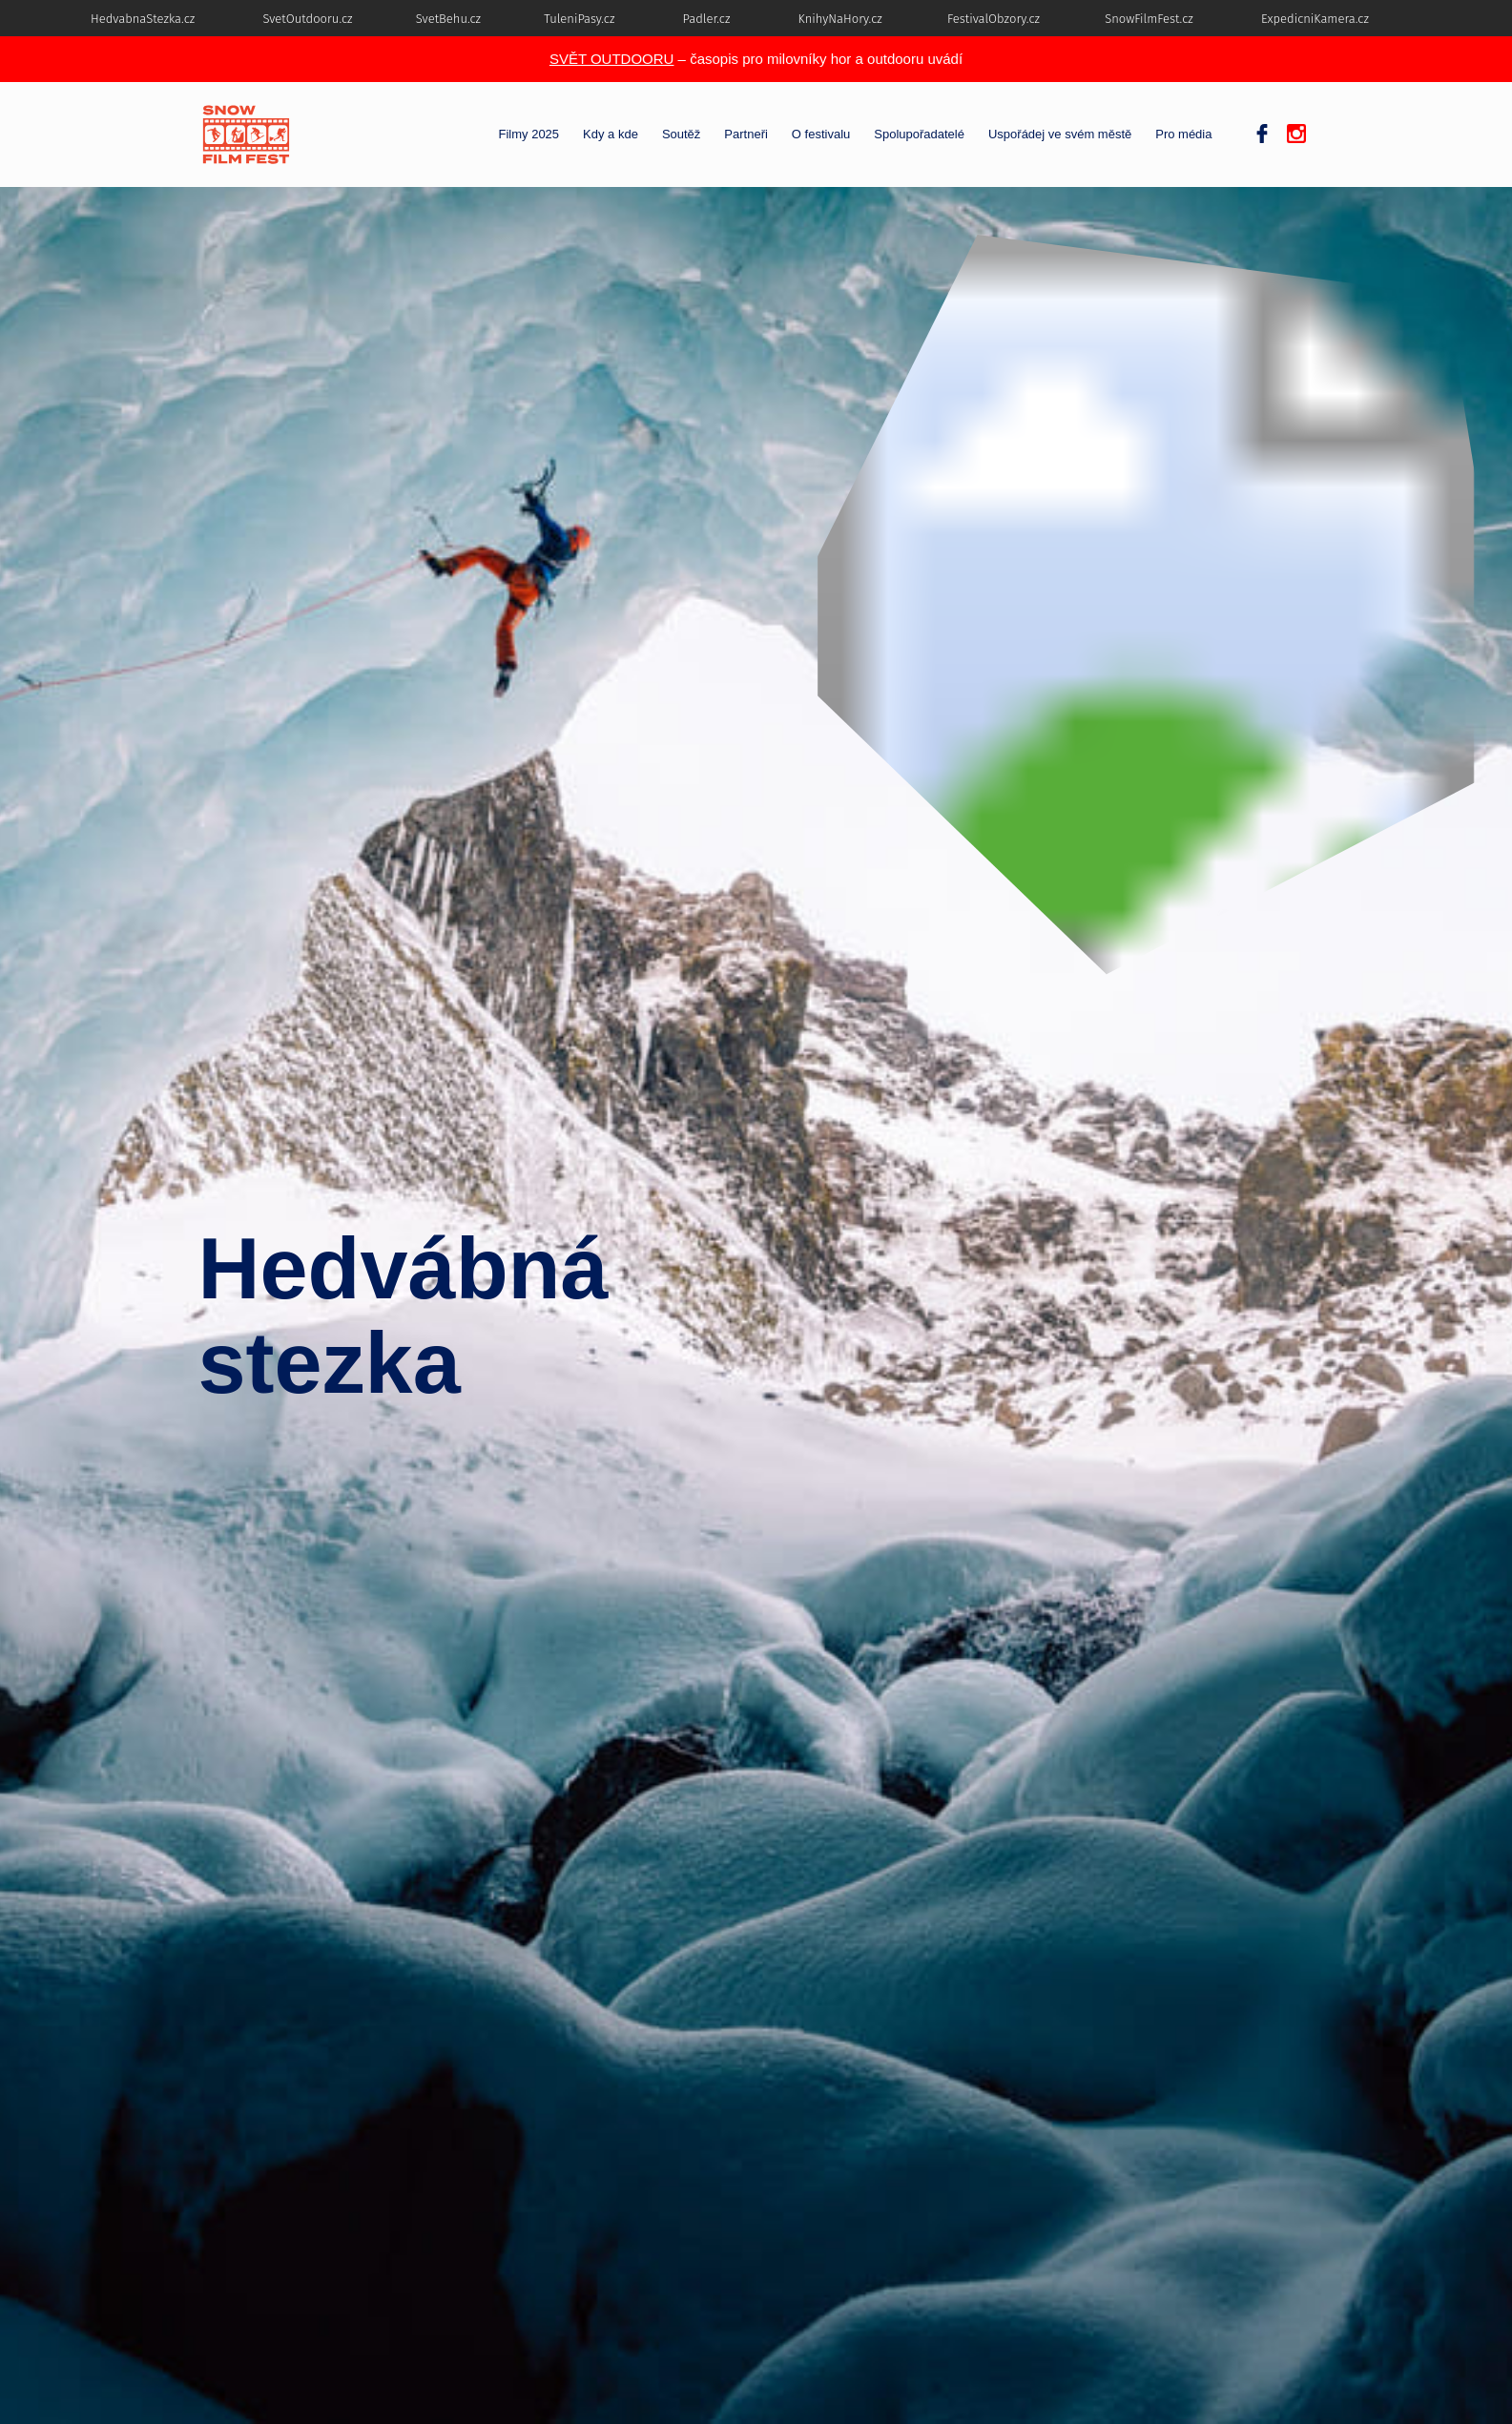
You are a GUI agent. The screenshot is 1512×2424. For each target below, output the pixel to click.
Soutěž (681, 134)
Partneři (746, 134)
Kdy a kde (610, 134)
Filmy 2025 (529, 134)
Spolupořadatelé (919, 134)
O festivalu (821, 134)
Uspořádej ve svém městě (1059, 134)
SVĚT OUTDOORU (611, 59)
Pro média (1183, 134)
